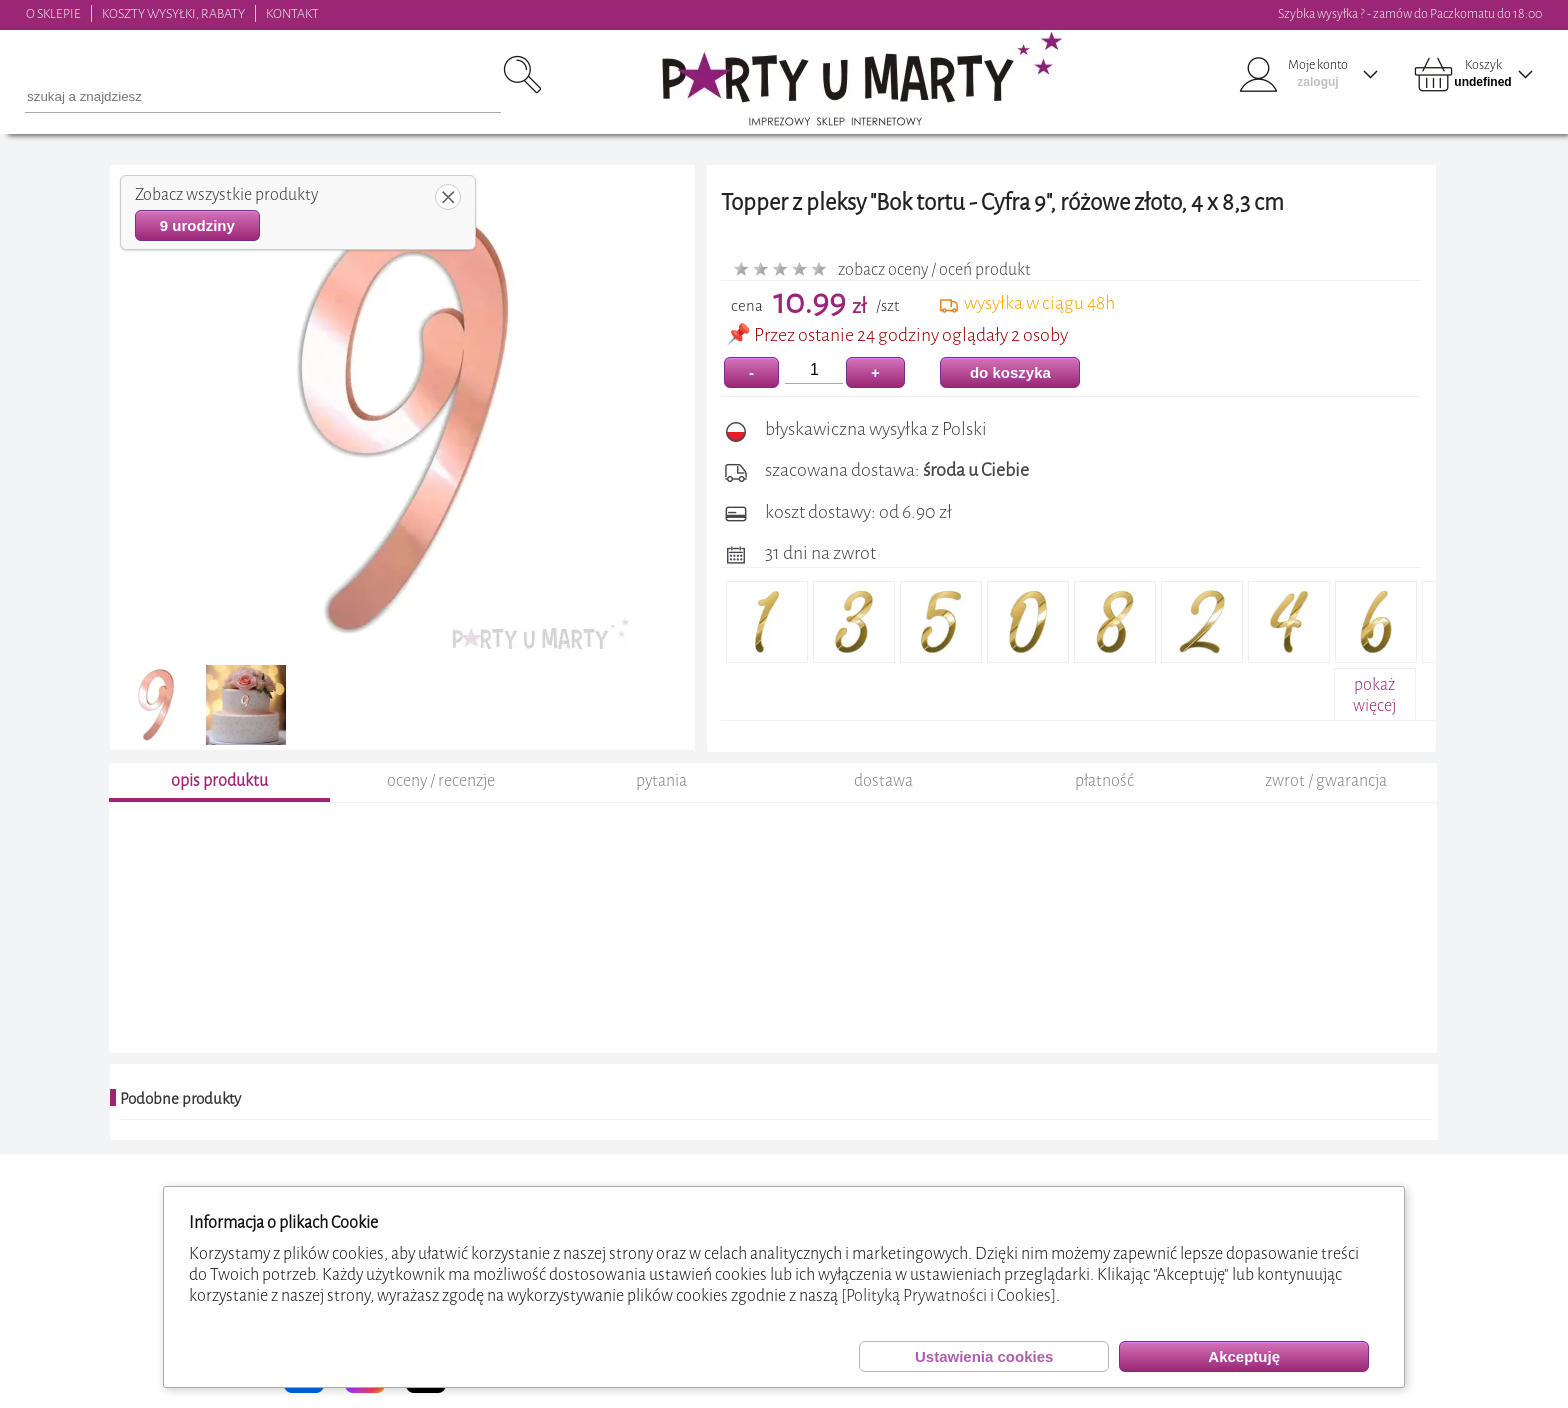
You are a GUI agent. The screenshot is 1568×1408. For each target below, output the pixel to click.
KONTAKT (292, 13)
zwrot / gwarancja (1326, 783)
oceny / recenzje (441, 783)
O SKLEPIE (53, 13)
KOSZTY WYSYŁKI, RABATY (173, 13)
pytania (661, 783)
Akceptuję (1244, 1356)
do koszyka (1010, 372)
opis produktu (219, 783)
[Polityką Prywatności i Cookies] (948, 1295)
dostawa (883, 783)
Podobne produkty (180, 1102)
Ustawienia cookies (984, 1356)
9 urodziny (197, 225)
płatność (1104, 783)
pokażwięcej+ (1374, 705)
